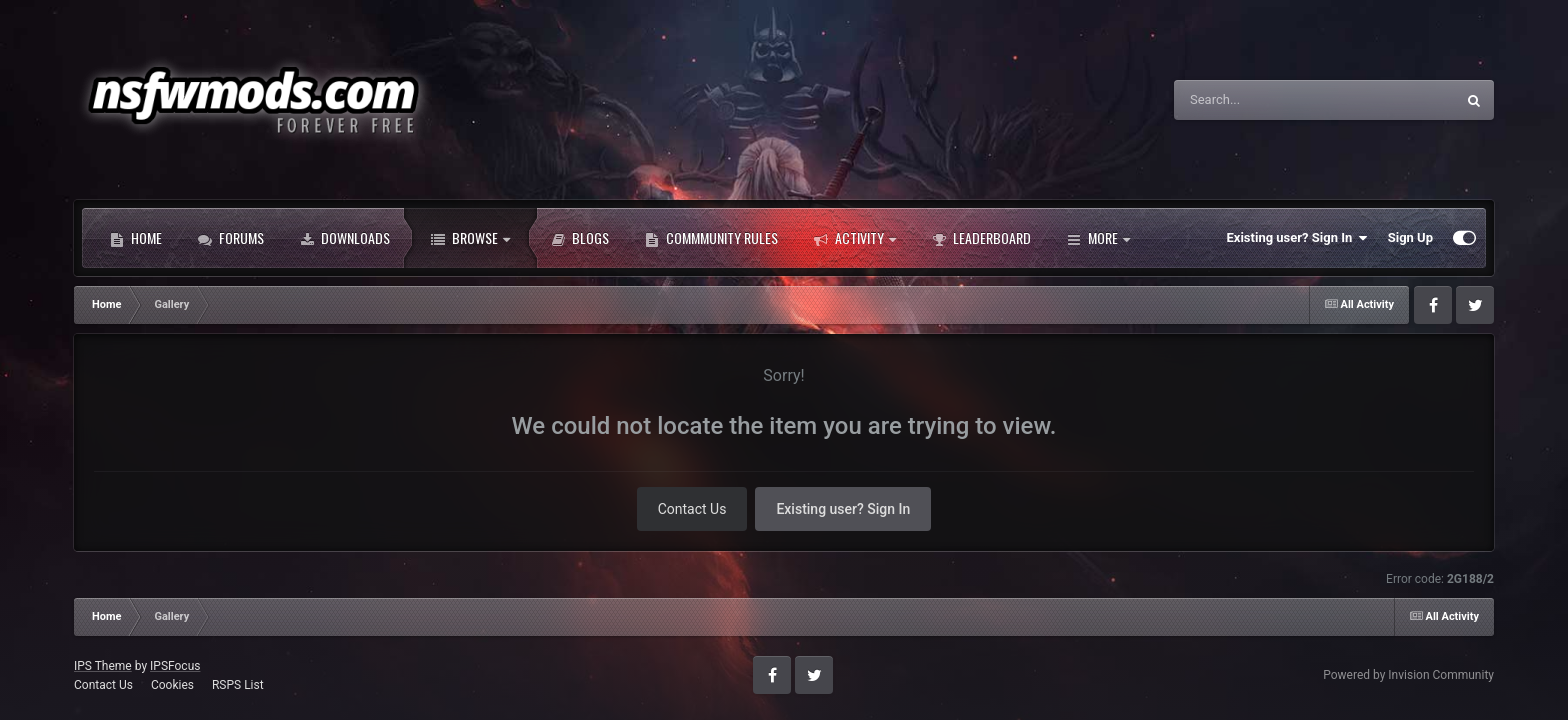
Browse (470, 238)
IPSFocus (175, 666)
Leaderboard (981, 238)
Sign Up (1410, 237)
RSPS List (238, 685)
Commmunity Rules (711, 238)
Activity (855, 238)
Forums (231, 238)
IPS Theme (103, 666)
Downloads (345, 238)
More (1098, 238)
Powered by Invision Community (1408, 675)
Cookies (172, 685)
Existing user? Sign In (1297, 238)
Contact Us (692, 509)
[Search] (1264, 100)
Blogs (580, 238)
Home (136, 238)
